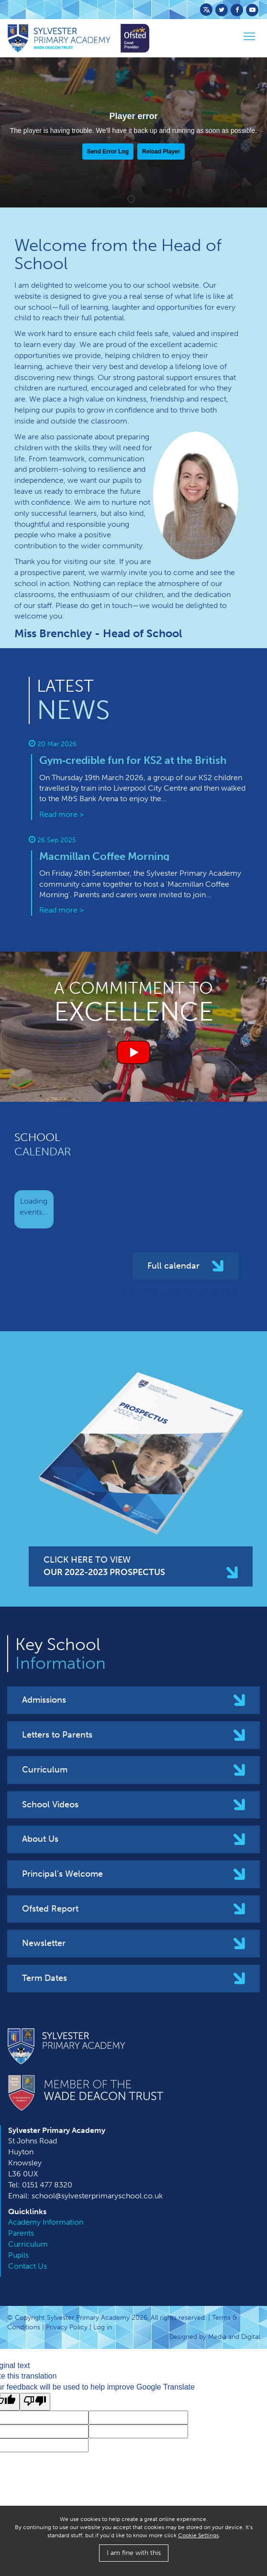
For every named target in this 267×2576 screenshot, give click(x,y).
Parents (21, 2233)
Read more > (61, 814)
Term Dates (44, 1978)
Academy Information (45, 2222)
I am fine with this (134, 2553)
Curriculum (44, 1769)
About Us (40, 1839)
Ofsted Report (50, 1908)
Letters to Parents (57, 1734)
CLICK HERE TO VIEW (104, 1565)
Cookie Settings (198, 2535)
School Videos (50, 1804)
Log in (102, 2327)
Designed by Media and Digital (214, 2337)
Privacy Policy (67, 2327)
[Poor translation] (35, 2402)
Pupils (18, 2255)
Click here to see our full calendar (180, 1291)
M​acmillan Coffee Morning (104, 856)
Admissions (44, 1700)
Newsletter (44, 1943)
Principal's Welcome (62, 1874)
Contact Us (27, 2266)
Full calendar (173, 1266)
